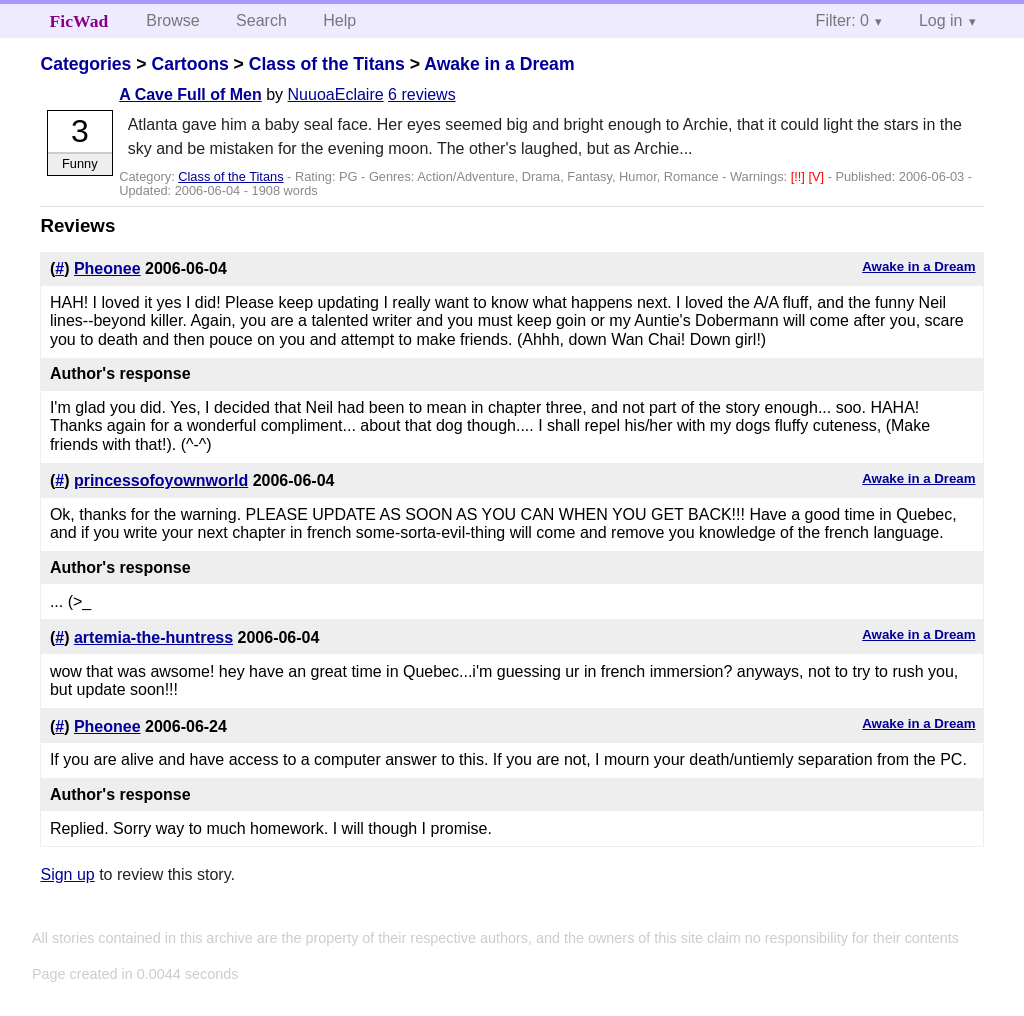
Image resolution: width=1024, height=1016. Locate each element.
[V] (817, 176)
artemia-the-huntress (153, 637)
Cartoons (189, 64)
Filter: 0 (842, 20)
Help (339, 20)
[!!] (800, 176)
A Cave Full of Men (190, 94)
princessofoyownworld (161, 480)
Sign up (67, 874)
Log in (941, 20)
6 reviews (422, 94)
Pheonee (107, 268)
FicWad (79, 21)
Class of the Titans (327, 64)
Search (261, 20)
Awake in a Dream (499, 64)
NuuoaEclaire (336, 94)
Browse (172, 20)
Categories (85, 64)
